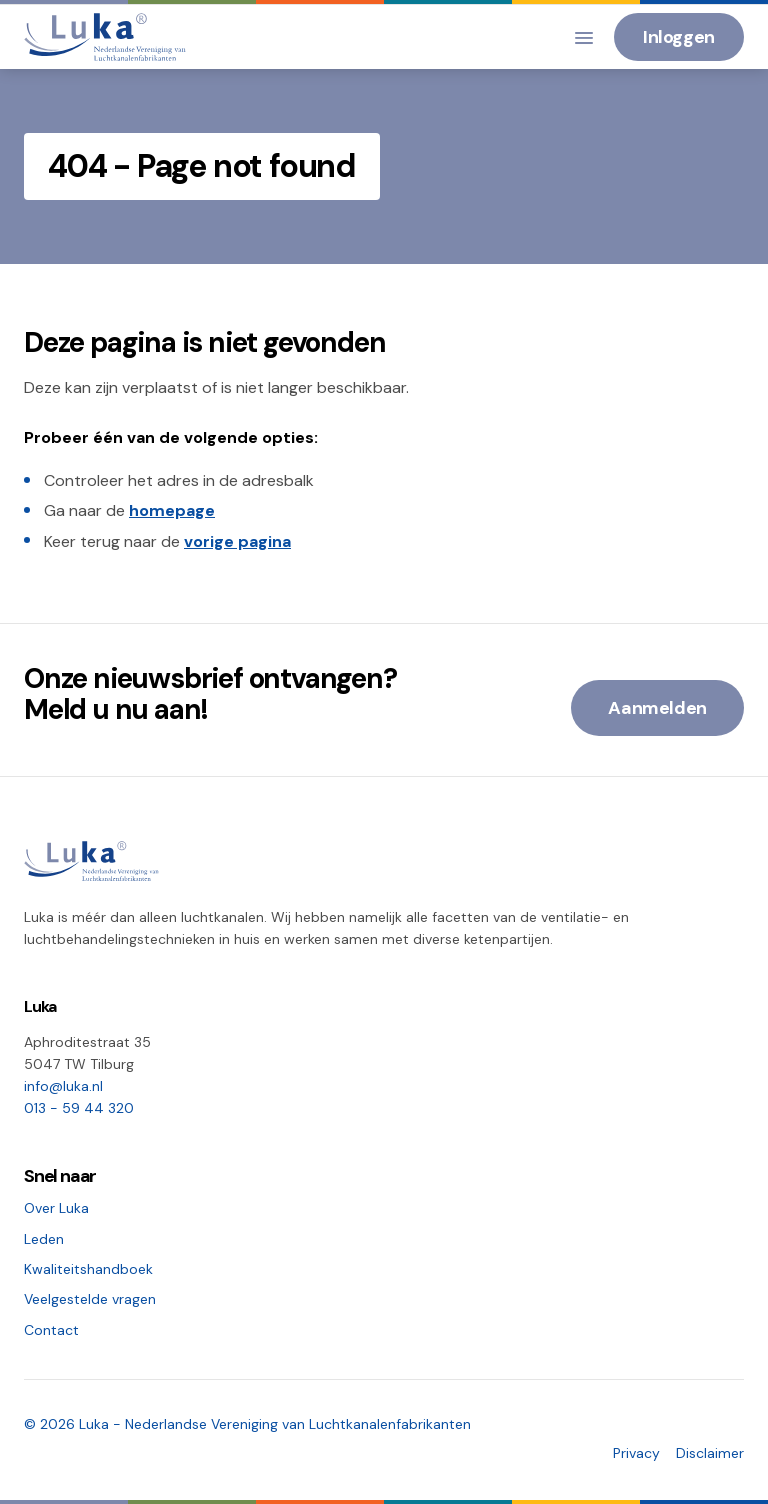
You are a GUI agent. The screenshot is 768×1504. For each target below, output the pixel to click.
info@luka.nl (63, 1086)
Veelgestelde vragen (90, 1299)
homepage (172, 510)
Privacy (636, 1453)
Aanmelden (657, 708)
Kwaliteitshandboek (88, 1269)
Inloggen (679, 37)
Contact (51, 1330)
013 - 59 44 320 (79, 1108)
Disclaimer (710, 1453)
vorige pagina (237, 541)
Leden (44, 1239)
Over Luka (56, 1208)
